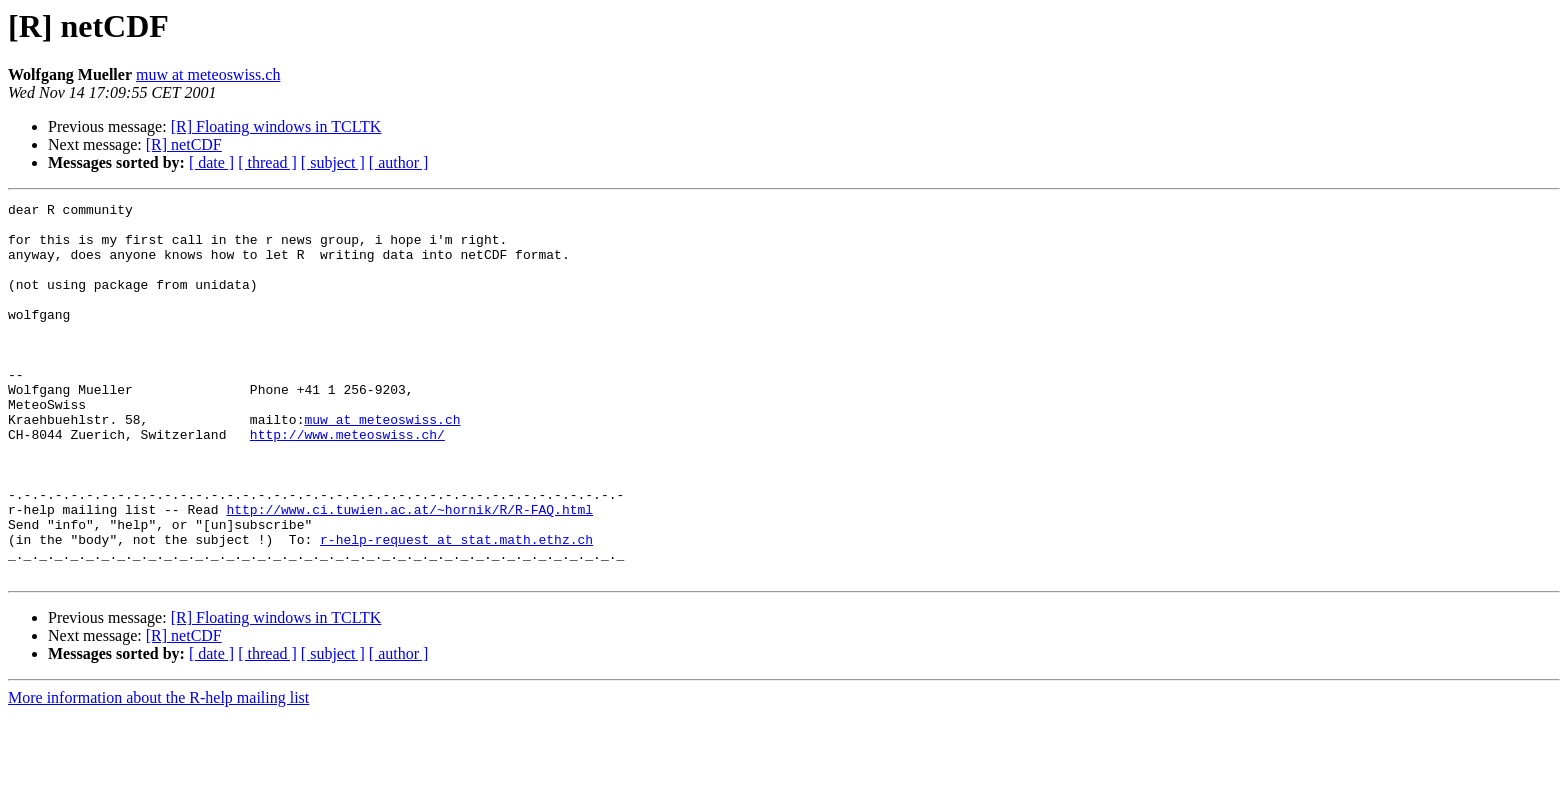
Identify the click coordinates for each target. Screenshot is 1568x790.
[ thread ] (267, 162)
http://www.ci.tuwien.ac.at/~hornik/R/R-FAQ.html (409, 572)
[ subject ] (333, 162)
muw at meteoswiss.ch (208, 74)
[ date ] (211, 162)
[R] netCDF (184, 144)
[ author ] (399, 162)
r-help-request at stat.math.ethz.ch (456, 608)
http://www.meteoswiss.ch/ (347, 482)
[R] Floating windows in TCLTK (276, 126)
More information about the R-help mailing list (158, 772)
